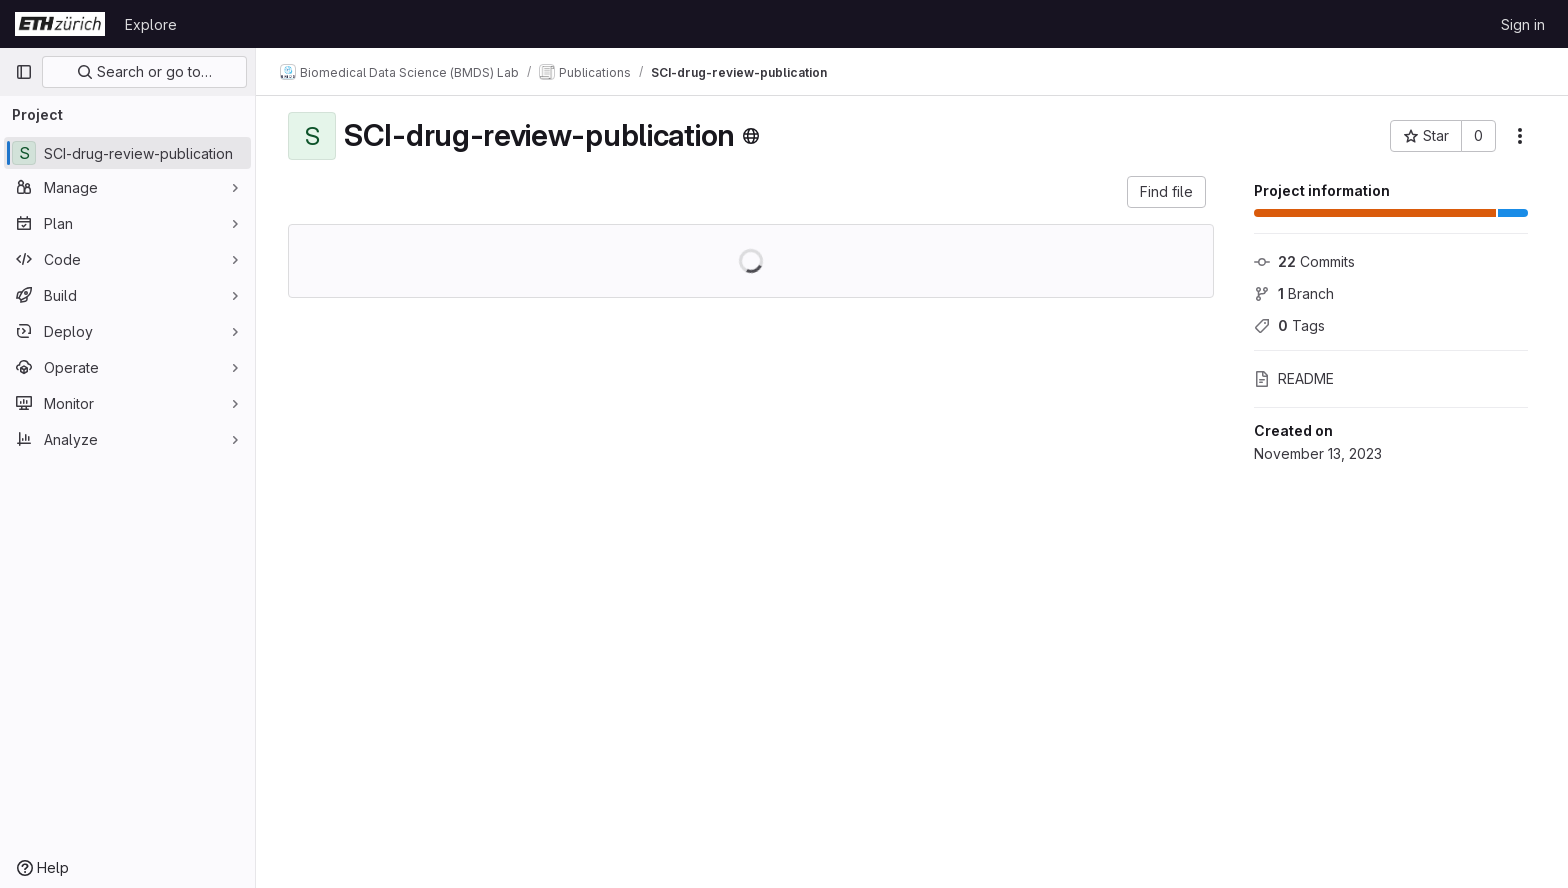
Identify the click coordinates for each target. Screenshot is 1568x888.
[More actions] (1520, 136)
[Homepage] (60, 24)
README (1294, 378)
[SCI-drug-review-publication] (127, 153)
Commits (1304, 261)
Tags (1289, 325)
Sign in (1523, 24)
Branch (1294, 293)
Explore (151, 24)
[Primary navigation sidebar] (24, 72)
